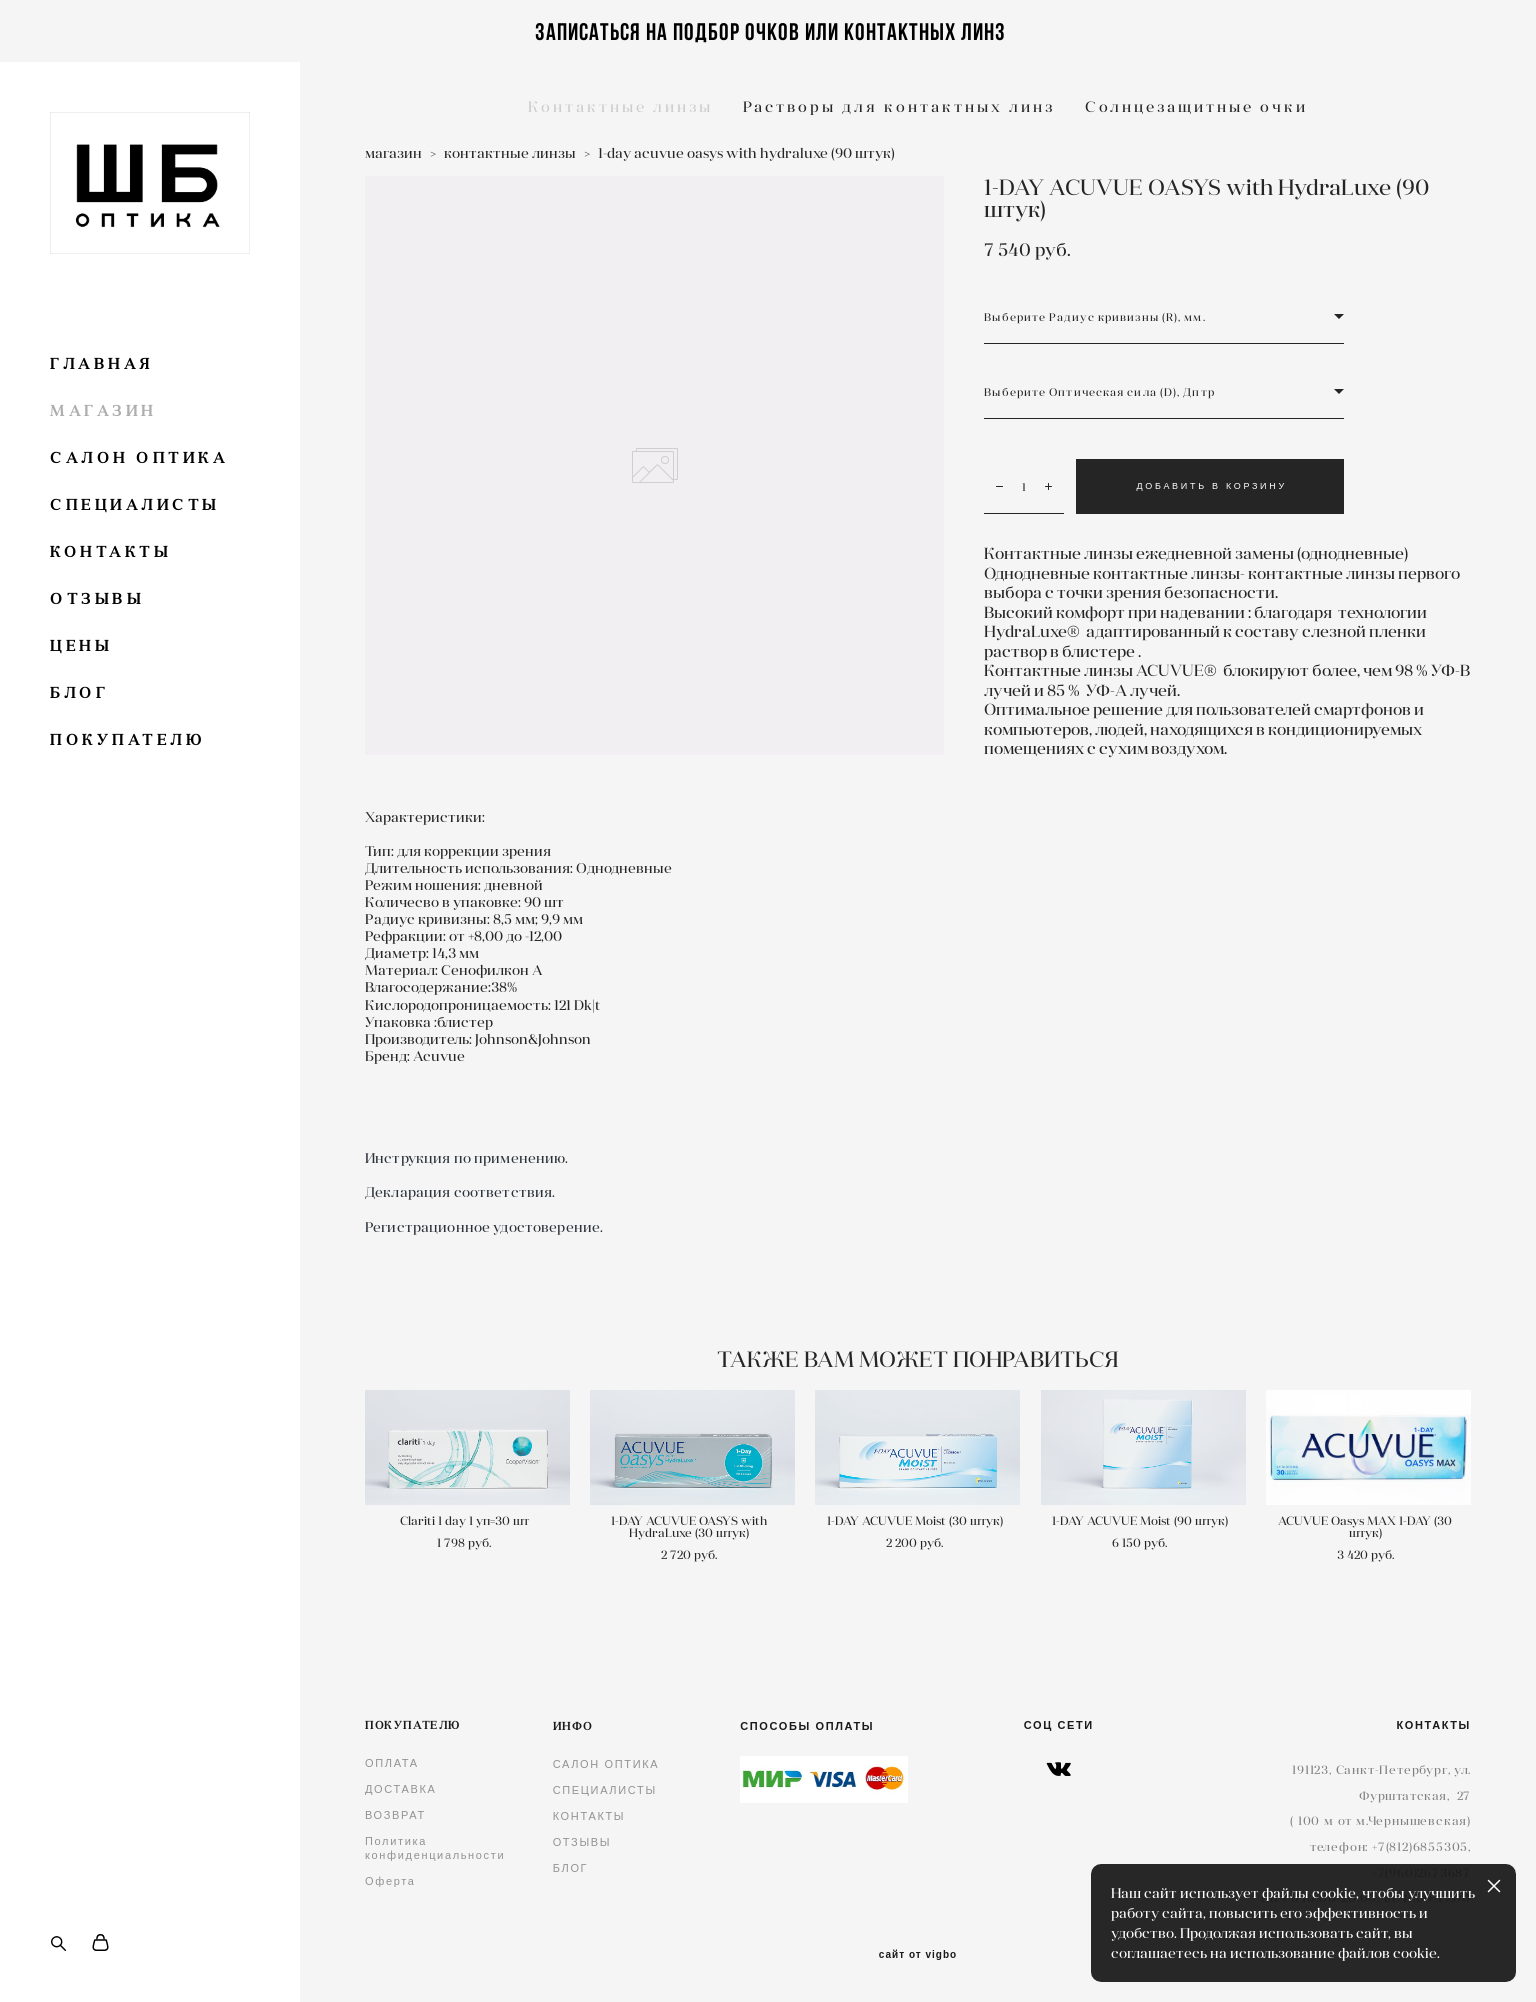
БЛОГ (79, 692)
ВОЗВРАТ (395, 1815)
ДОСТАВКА (401, 1789)
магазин (393, 153)
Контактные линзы (620, 106)
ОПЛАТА (392, 1763)
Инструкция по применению (465, 1158)
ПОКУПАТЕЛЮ (127, 739)
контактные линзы (510, 153)
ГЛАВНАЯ (102, 363)
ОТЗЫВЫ (97, 598)
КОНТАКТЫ (110, 551)
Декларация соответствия (458, 1192)
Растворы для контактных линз (899, 106)
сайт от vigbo (918, 1955)
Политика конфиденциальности (435, 1848)
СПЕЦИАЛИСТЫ (135, 504)
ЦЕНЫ (81, 645)
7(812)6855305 (1423, 1846)
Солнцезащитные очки (1196, 106)
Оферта (390, 1881)
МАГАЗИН (103, 410)
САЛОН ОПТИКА (139, 457)
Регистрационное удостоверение (482, 1227)
